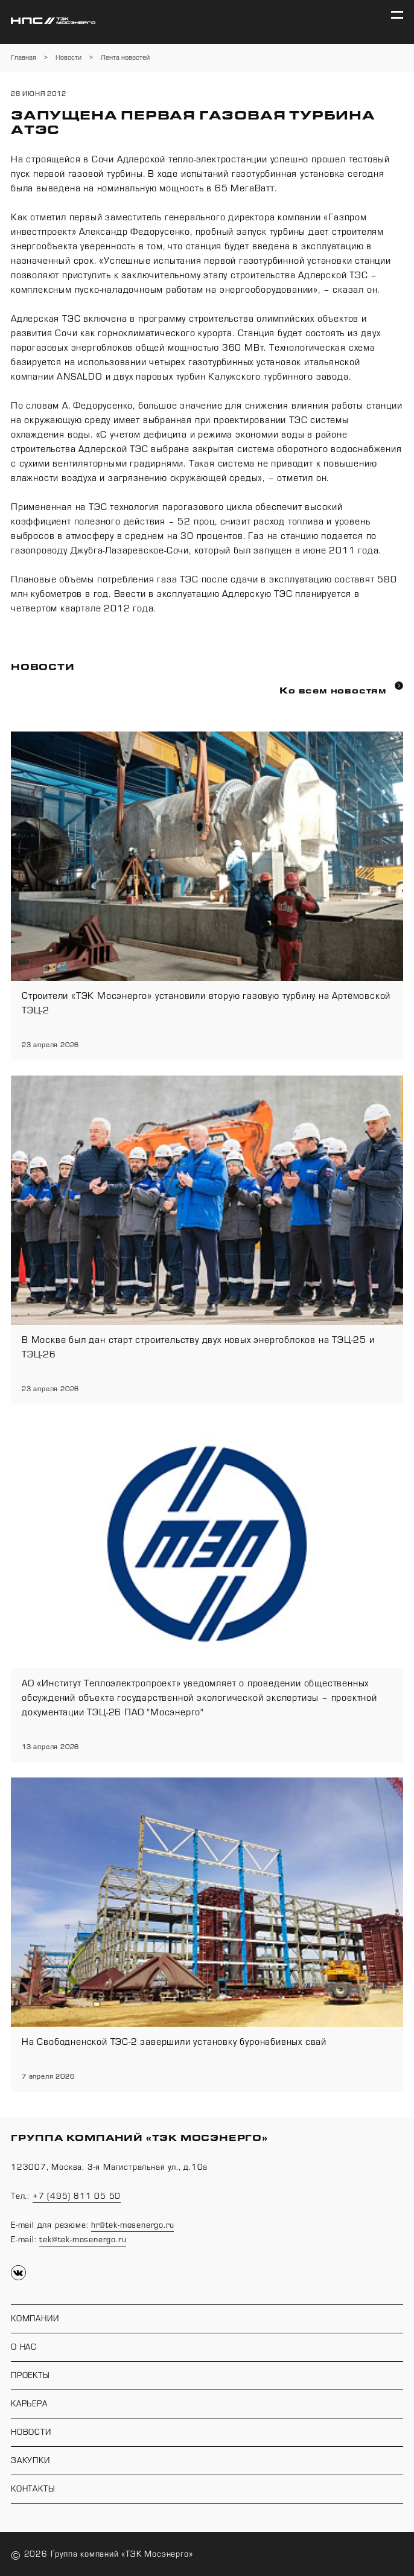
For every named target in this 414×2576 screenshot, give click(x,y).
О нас (24, 2347)
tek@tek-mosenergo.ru (82, 2240)
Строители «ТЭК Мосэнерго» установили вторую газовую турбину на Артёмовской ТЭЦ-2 (206, 1003)
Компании (35, 2319)
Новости (31, 2432)
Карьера (29, 2404)
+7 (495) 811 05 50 (77, 2196)
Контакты (33, 2489)
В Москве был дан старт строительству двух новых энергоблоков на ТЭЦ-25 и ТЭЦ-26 (198, 1347)
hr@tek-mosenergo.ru (132, 2225)
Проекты (30, 2375)
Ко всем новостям (341, 689)
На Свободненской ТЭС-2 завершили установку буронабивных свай (174, 2041)
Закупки (30, 2461)
